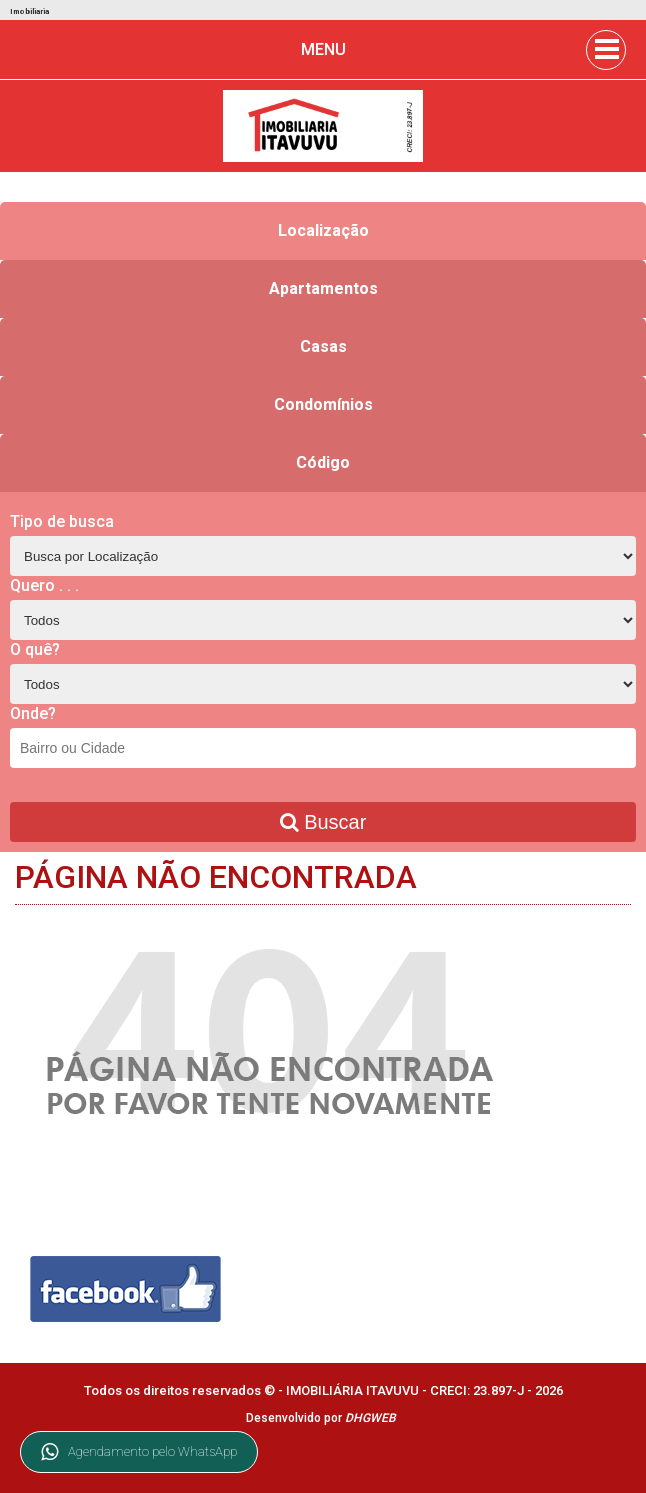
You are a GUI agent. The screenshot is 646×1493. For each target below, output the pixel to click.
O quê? (35, 649)
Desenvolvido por (321, 1418)
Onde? (33, 713)
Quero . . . (44, 585)
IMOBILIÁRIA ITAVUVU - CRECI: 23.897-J (406, 1390)
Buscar (323, 822)
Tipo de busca (62, 521)
